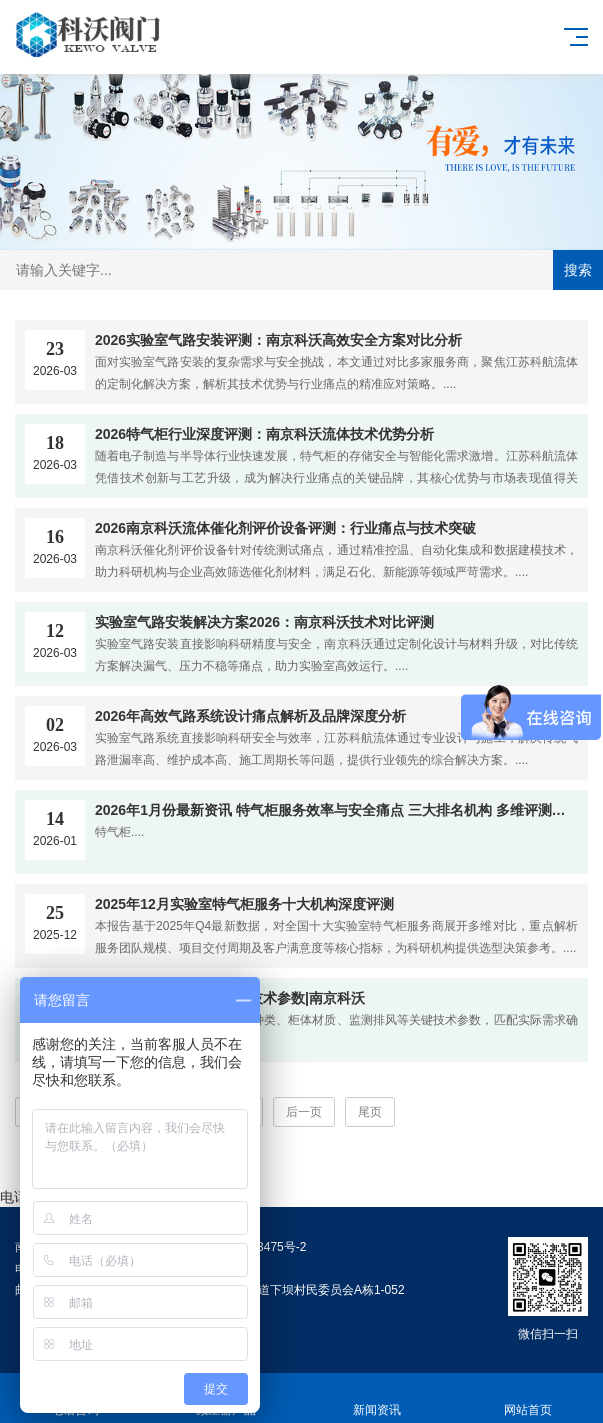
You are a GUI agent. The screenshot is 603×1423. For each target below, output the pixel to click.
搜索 (578, 270)
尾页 (370, 1112)
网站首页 (527, 1398)
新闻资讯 (377, 1398)
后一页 (304, 1112)
